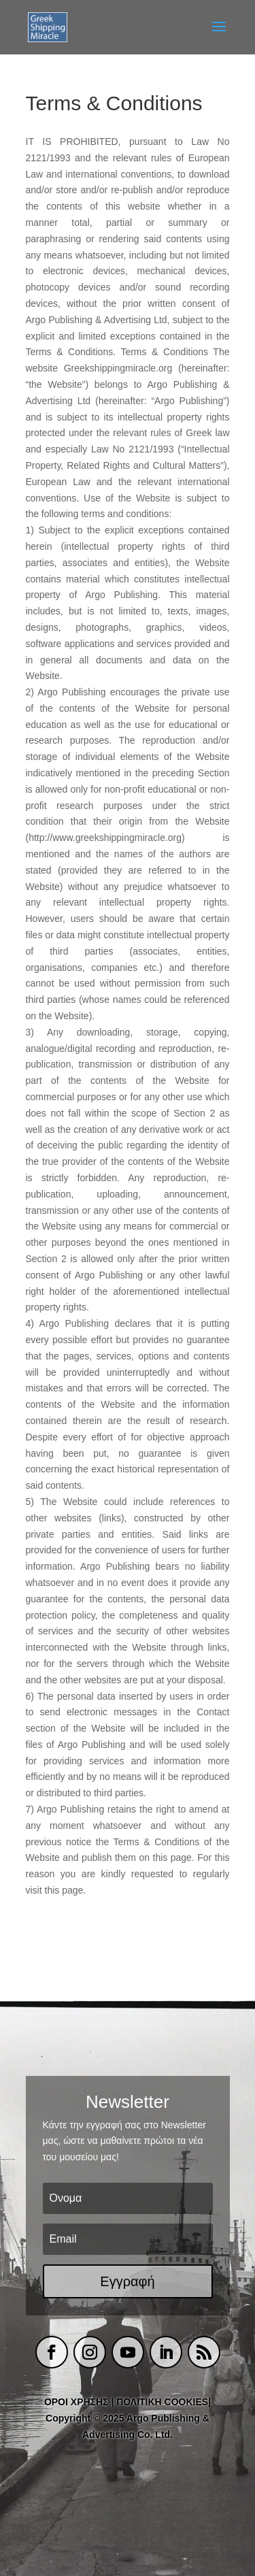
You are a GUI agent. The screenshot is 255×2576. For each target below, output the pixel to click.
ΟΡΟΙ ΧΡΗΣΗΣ (76, 2401)
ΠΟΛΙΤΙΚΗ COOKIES (162, 2401)
